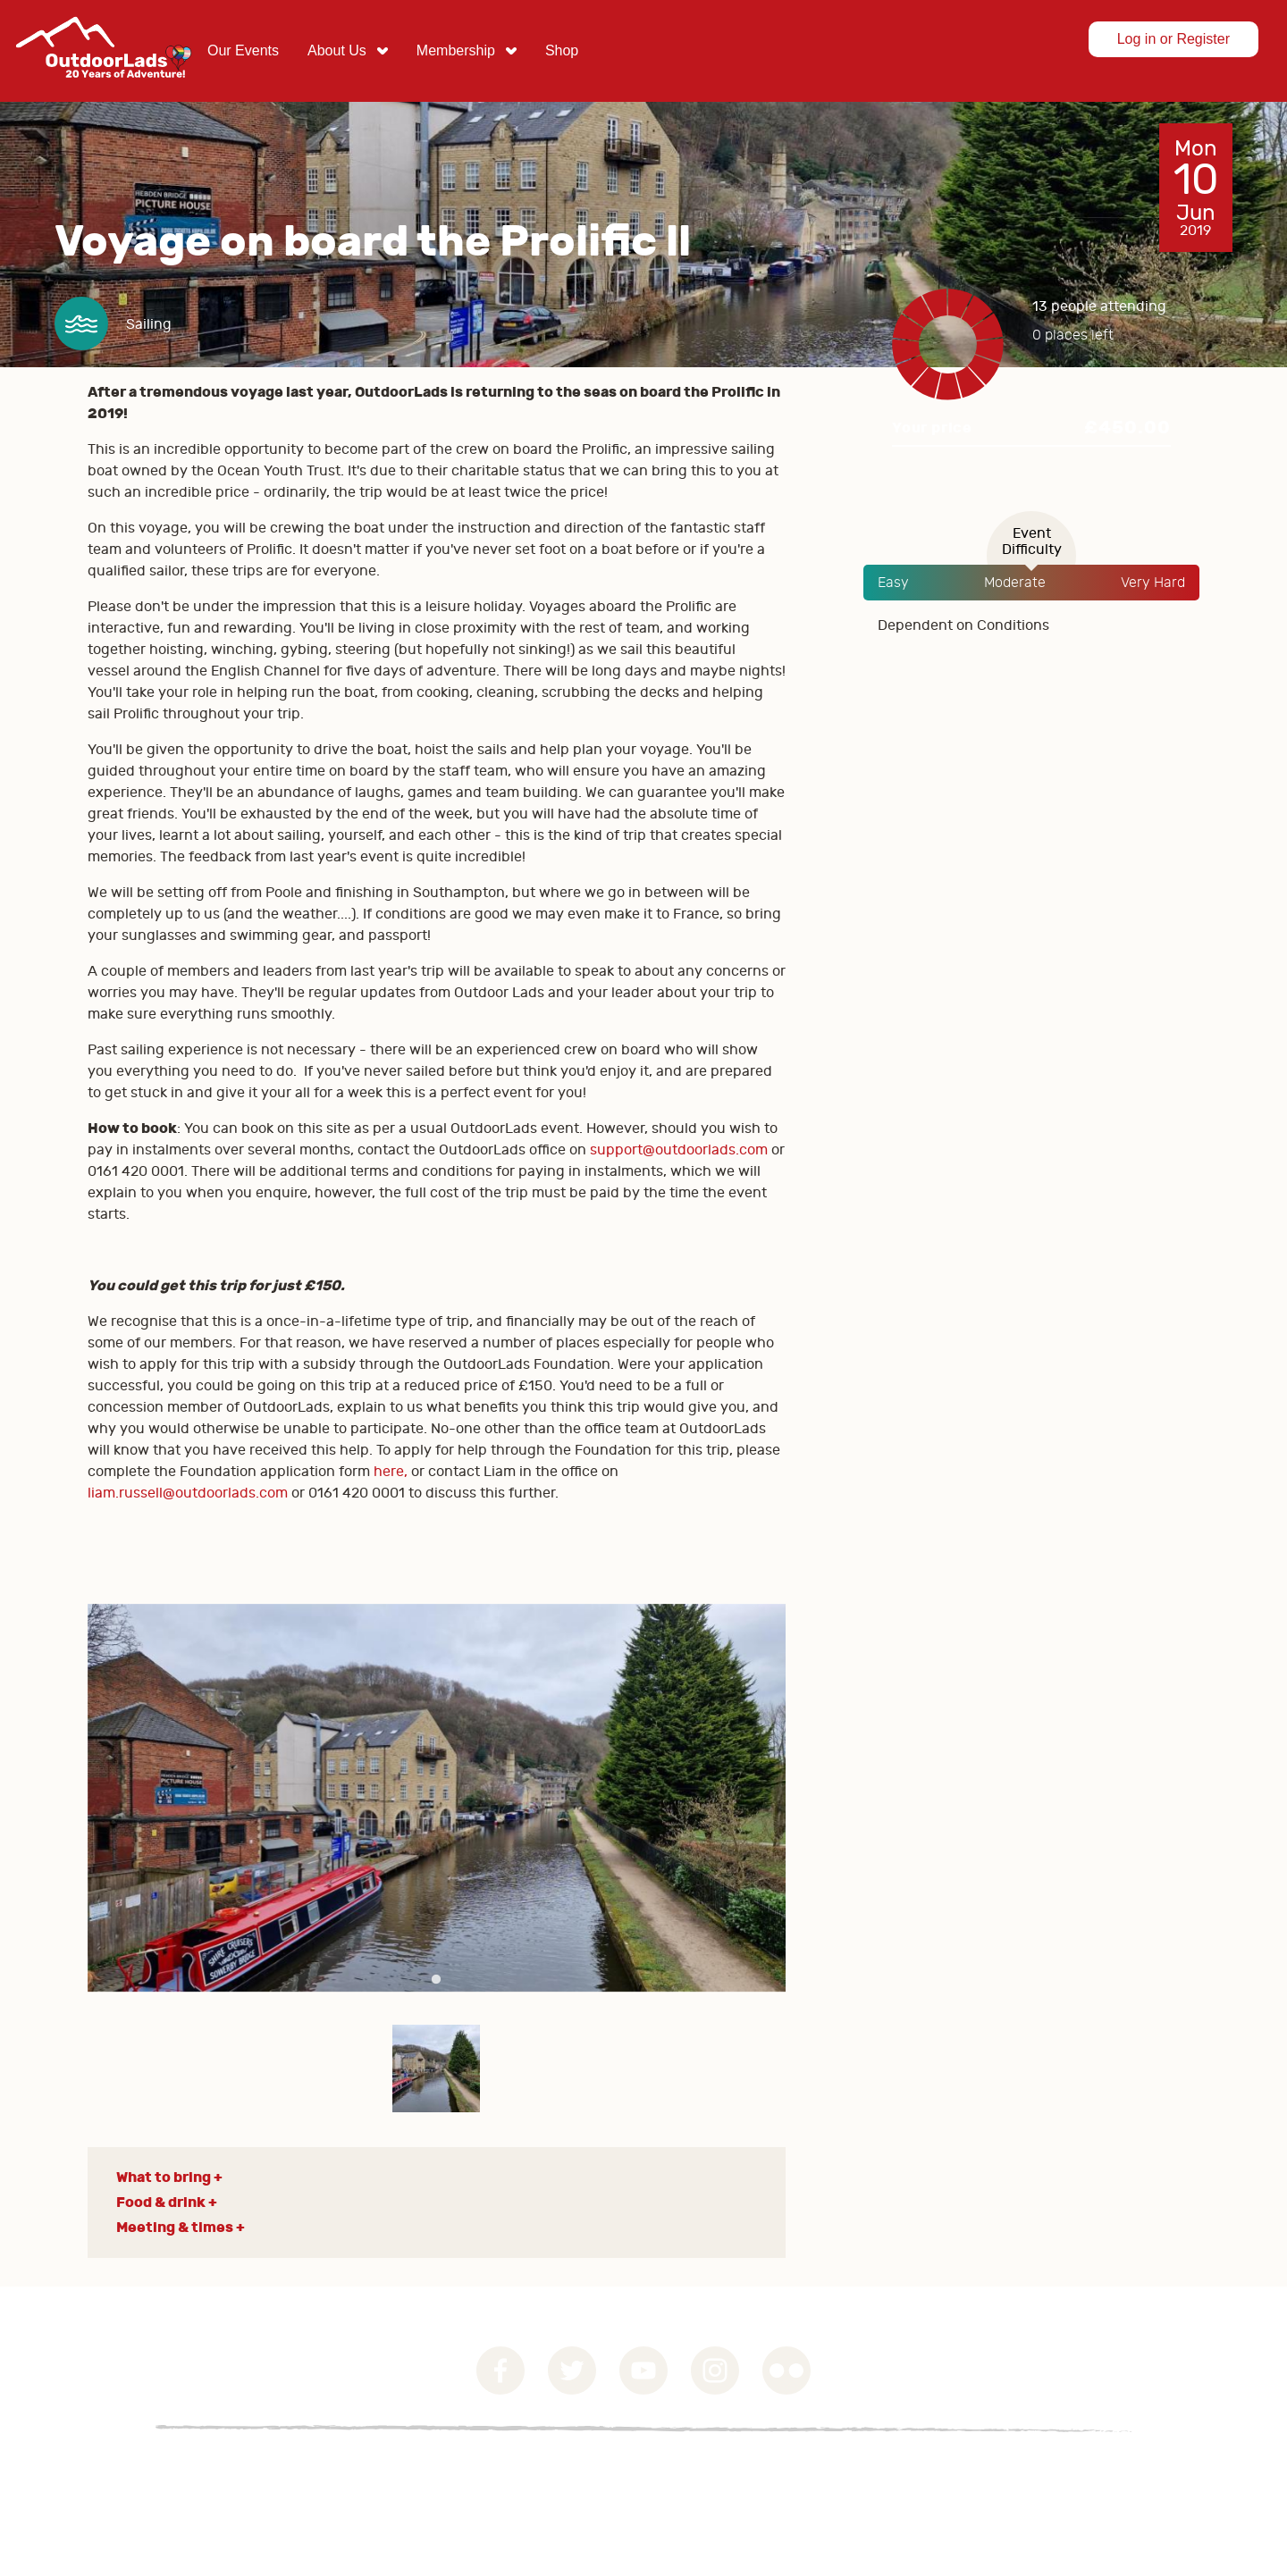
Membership (455, 50)
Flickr (786, 2370)
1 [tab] (436, 1980)
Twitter (572, 2370)
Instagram (715, 2370)
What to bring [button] (163, 2177)
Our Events (243, 50)
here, (391, 1472)
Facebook (500, 2370)
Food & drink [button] (161, 2202)
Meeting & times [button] (174, 2227)
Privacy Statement (220, 2471)
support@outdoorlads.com (679, 1150)
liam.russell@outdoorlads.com (188, 1493)
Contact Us (348, 2471)
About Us (336, 50)
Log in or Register (1173, 38)
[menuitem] (243, 51)
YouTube (643, 2370)
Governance (90, 2471)
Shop (561, 50)
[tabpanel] (437, 1798)
